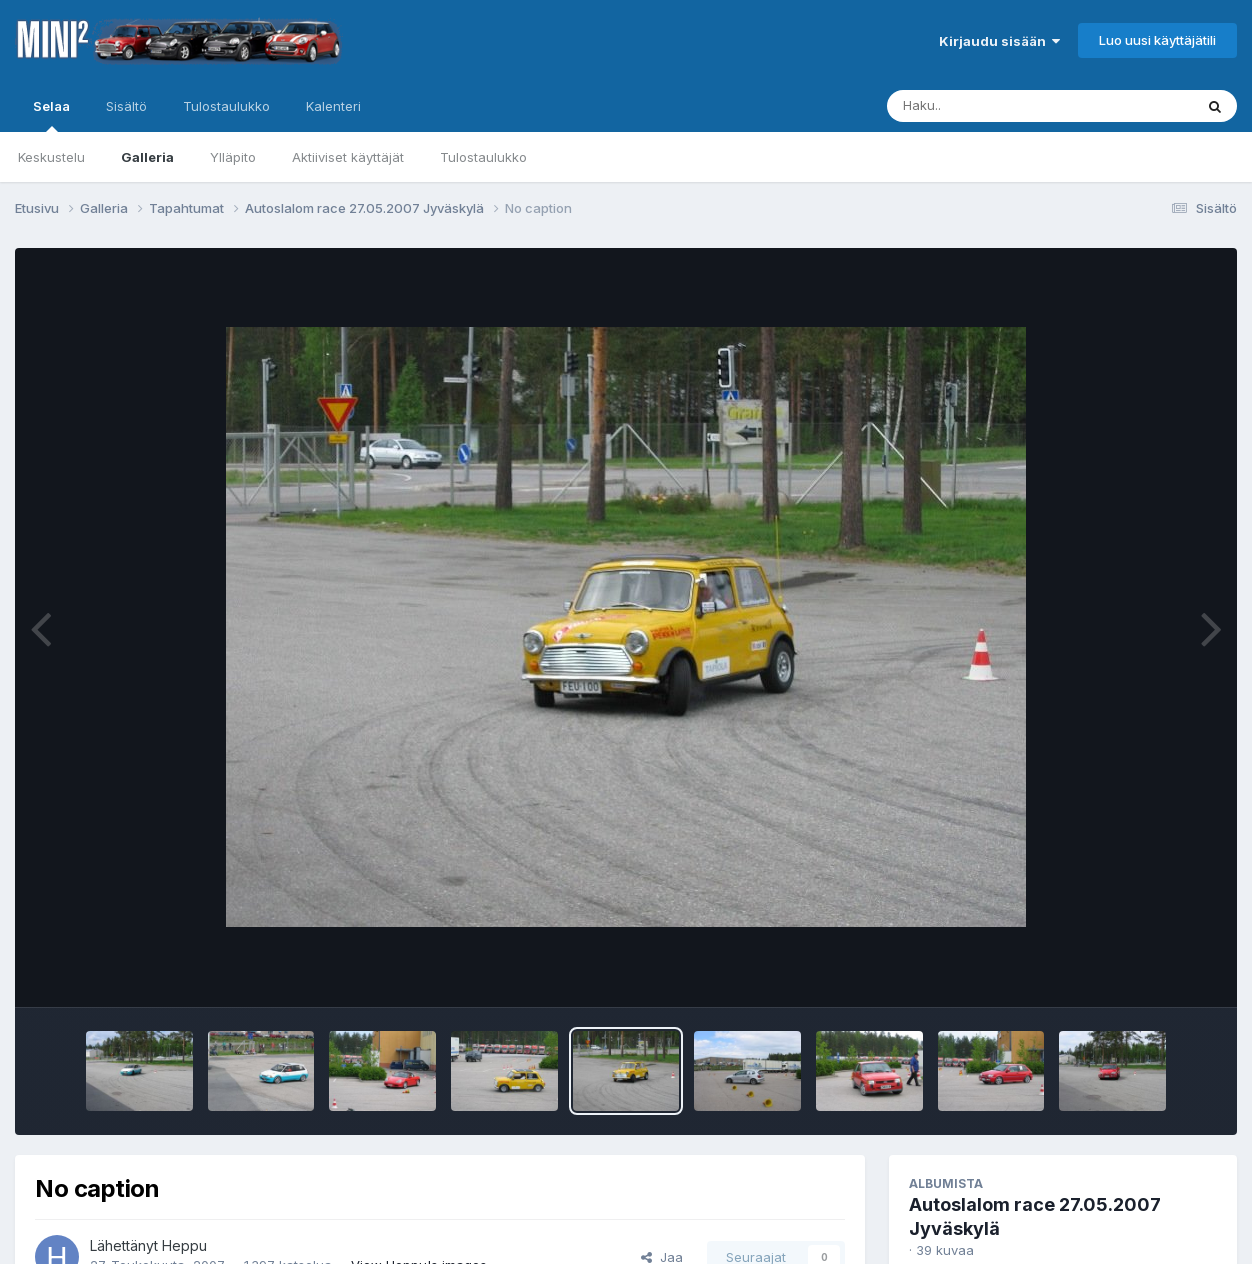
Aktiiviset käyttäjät (348, 157)
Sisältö (126, 106)
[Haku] (1003, 106)
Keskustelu (51, 157)
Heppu (184, 1245)
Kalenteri (333, 106)
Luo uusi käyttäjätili (1157, 40)
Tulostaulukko (483, 157)
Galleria (147, 157)
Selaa (51, 115)
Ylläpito (233, 157)
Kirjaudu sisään (999, 41)
